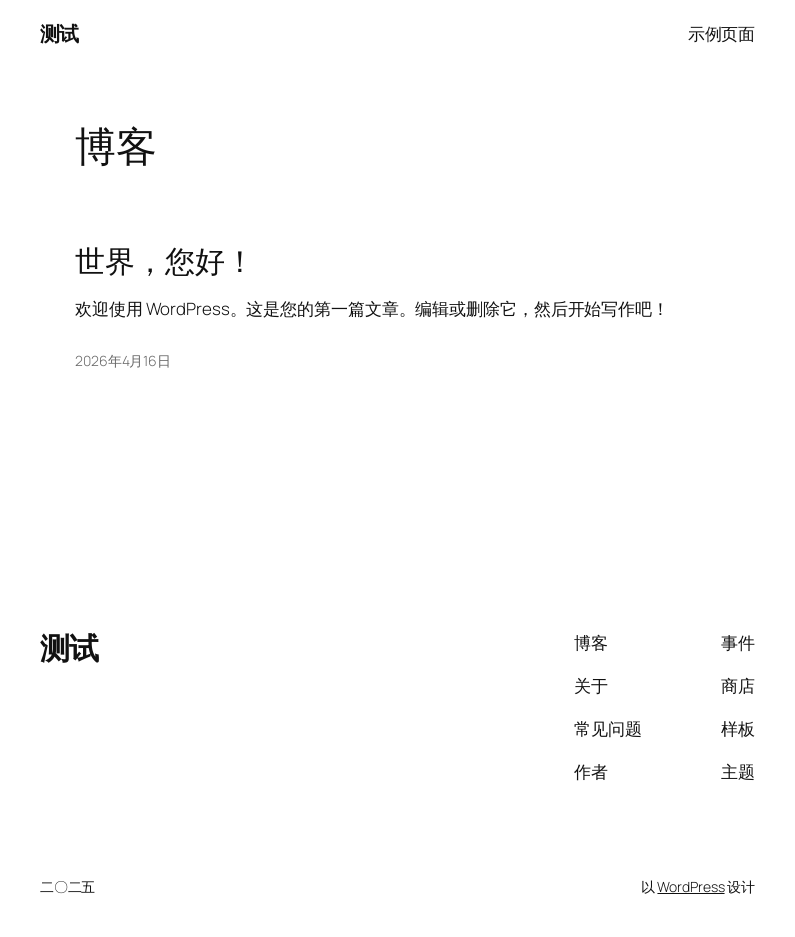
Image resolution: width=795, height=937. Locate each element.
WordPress (690, 886)
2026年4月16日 (123, 360)
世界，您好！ (164, 261)
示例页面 (722, 33)
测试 (59, 33)
